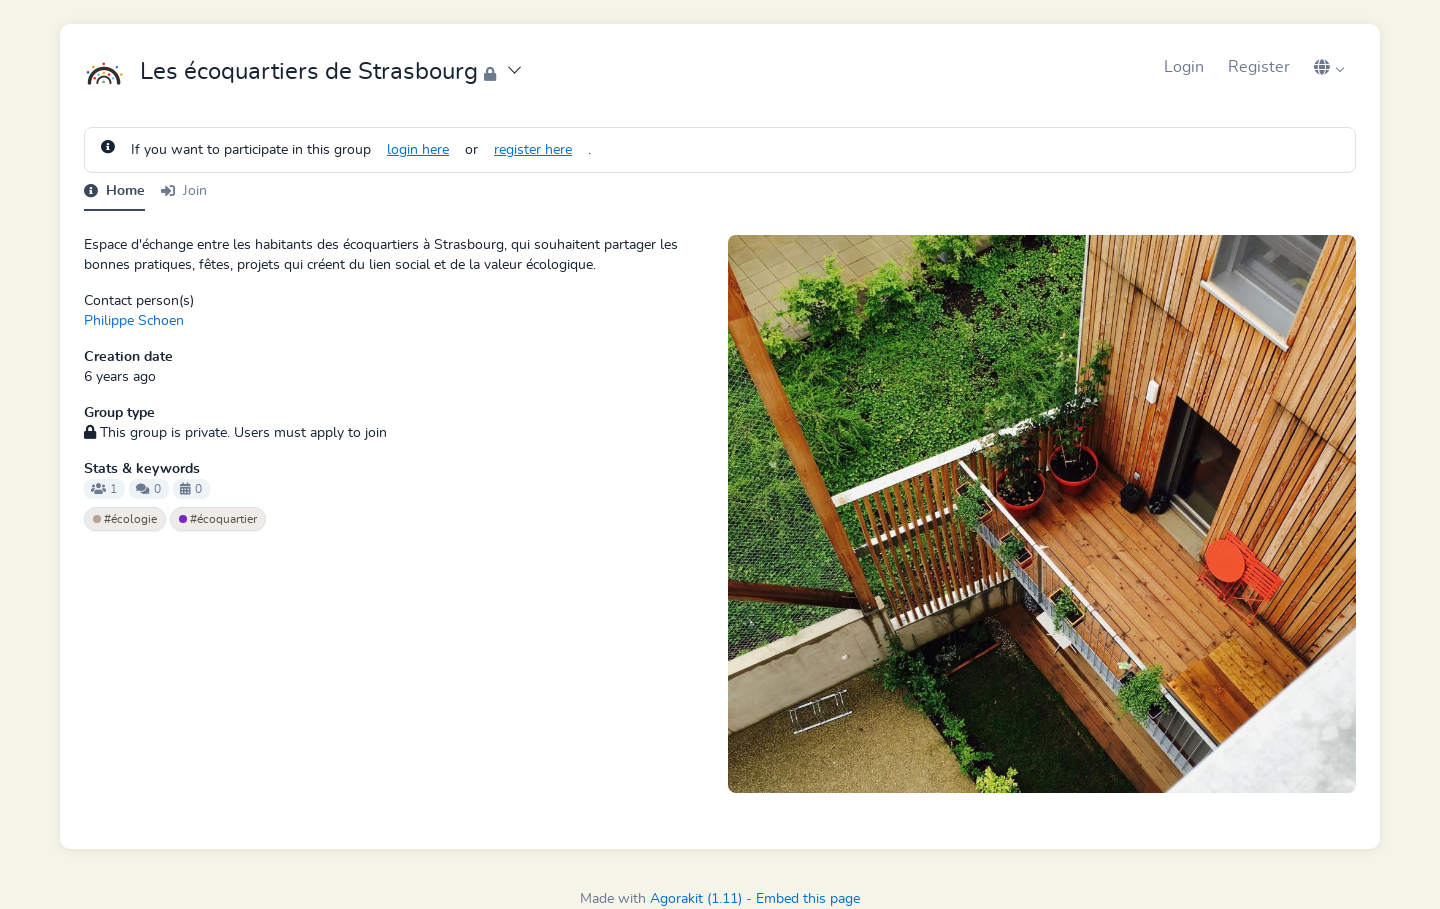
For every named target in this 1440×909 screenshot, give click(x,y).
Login (1184, 67)
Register (1259, 67)
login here (418, 150)
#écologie (125, 519)
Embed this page (808, 899)
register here (533, 150)
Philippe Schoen (134, 321)
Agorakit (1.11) (696, 899)
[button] (1329, 67)
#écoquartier (218, 519)
